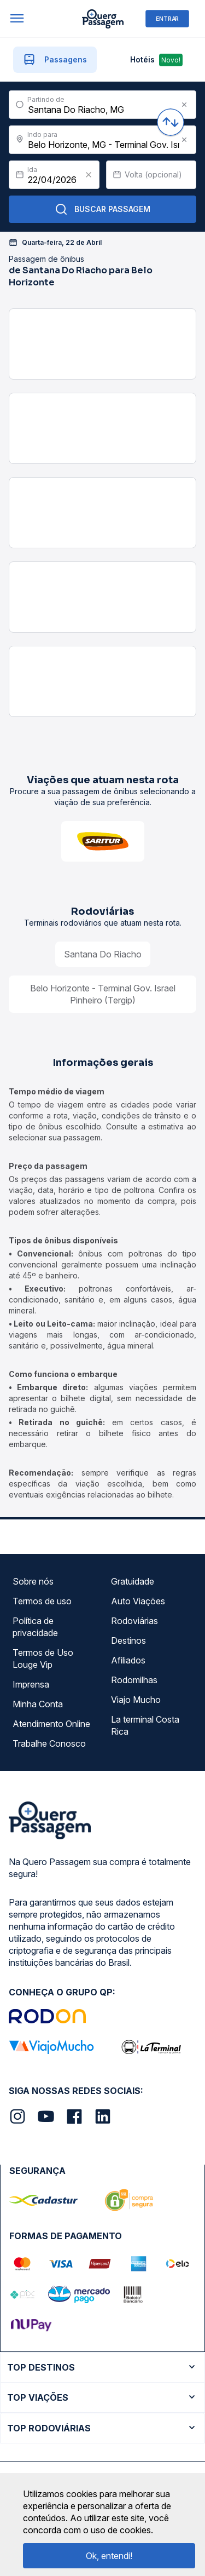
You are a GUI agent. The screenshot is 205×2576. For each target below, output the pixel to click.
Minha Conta (38, 1704)
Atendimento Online (51, 1723)
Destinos (128, 1640)
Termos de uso (42, 1601)
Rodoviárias (134, 1620)
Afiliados (128, 1660)
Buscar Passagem (102, 209)
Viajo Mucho (136, 1699)
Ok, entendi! (109, 2555)
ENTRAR (167, 18)
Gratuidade (132, 1581)
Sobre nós (33, 1581)
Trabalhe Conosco (49, 1743)
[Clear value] (88, 174)
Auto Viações (138, 1601)
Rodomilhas (134, 1679)
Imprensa (31, 1684)
